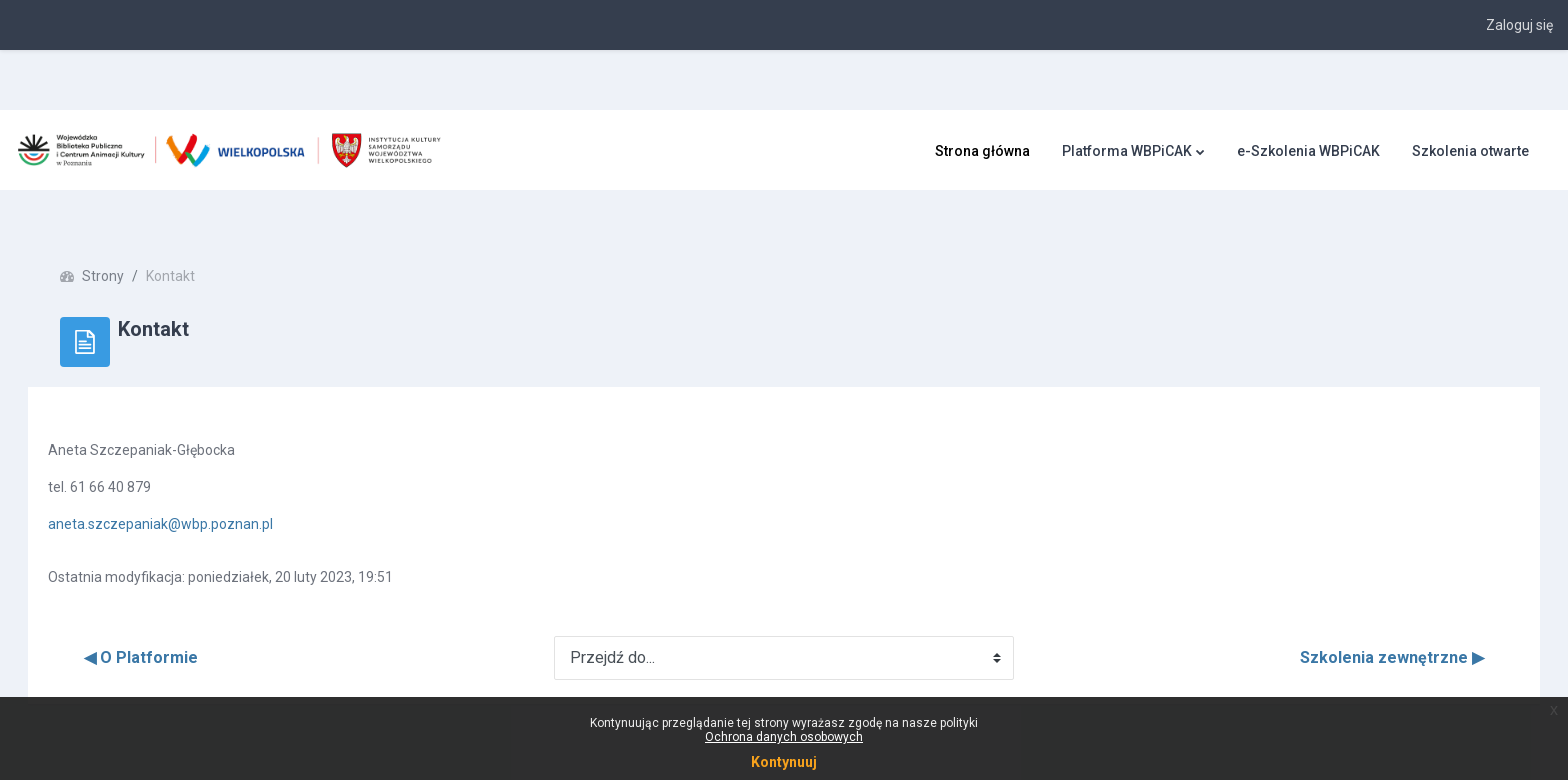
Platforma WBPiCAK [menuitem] (1127, 151)
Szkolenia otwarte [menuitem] (1470, 151)
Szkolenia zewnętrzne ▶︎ (1364, 621)
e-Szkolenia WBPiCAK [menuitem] (1308, 151)
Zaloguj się (1519, 25)
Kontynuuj (784, 762)
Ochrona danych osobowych (784, 737)
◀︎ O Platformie (169, 621)
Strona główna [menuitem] (982, 151)
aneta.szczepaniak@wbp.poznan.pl (188, 488)
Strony (131, 240)
